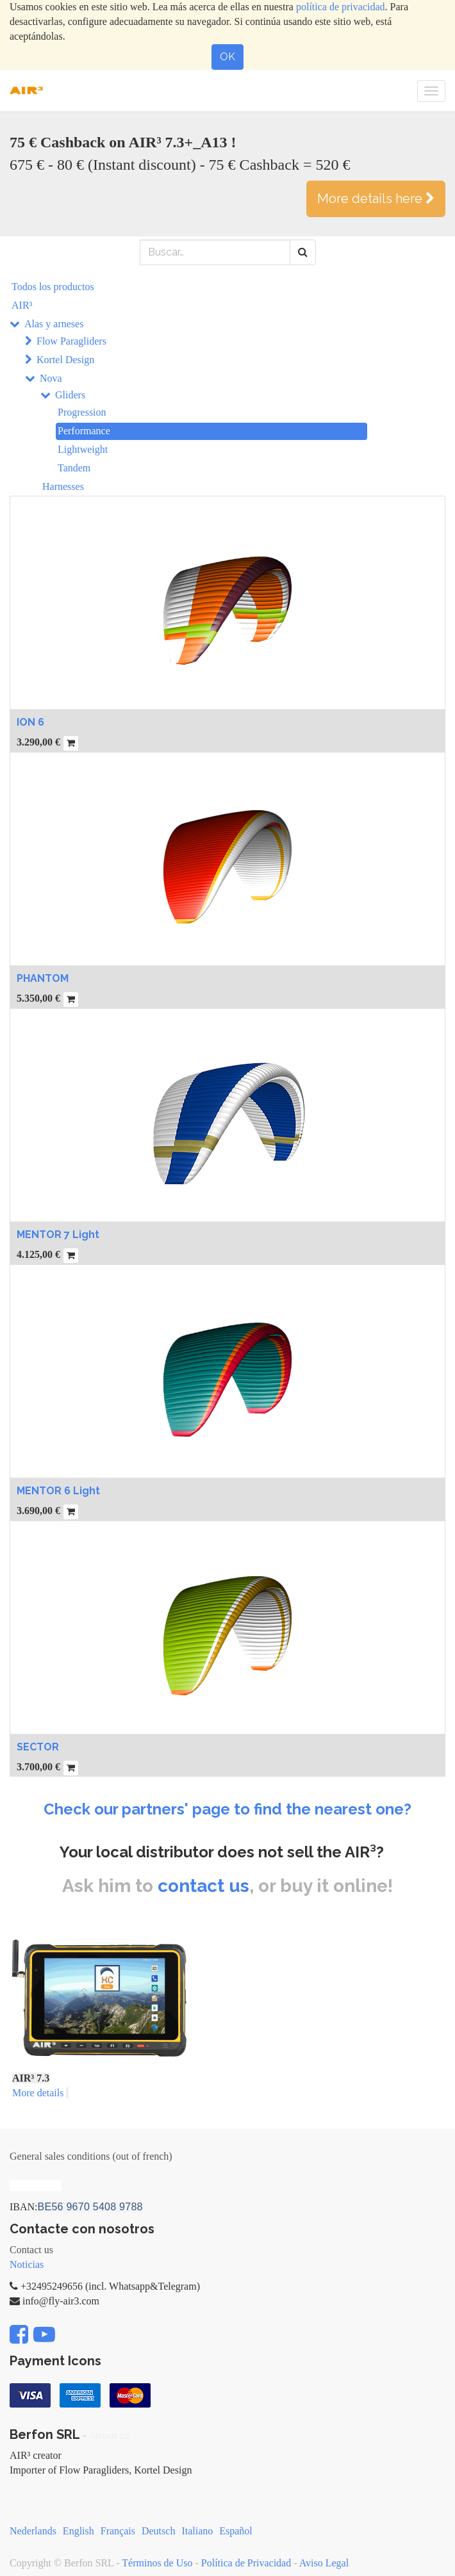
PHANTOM (43, 978)
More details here (375, 198)
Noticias (27, 2264)
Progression (82, 412)
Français (118, 2530)
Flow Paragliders (71, 341)
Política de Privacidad (246, 2562)
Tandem (74, 467)
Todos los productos (53, 286)
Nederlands (33, 2530)
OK (227, 57)
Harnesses (63, 486)
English (78, 2530)
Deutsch (158, 2530)
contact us (203, 1885)
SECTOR (38, 1747)
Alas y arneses (53, 323)
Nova (51, 378)
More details (37, 2092)
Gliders (70, 394)
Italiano (197, 2530)
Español (235, 2530)
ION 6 (30, 722)
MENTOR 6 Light (58, 1491)
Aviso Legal (324, 2562)
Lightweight (83, 449)
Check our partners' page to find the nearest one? (227, 1809)
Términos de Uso (157, 2562)
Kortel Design (65, 359)
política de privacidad (340, 6)
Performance (84, 430)
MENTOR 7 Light (58, 1234)
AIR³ (22, 305)
